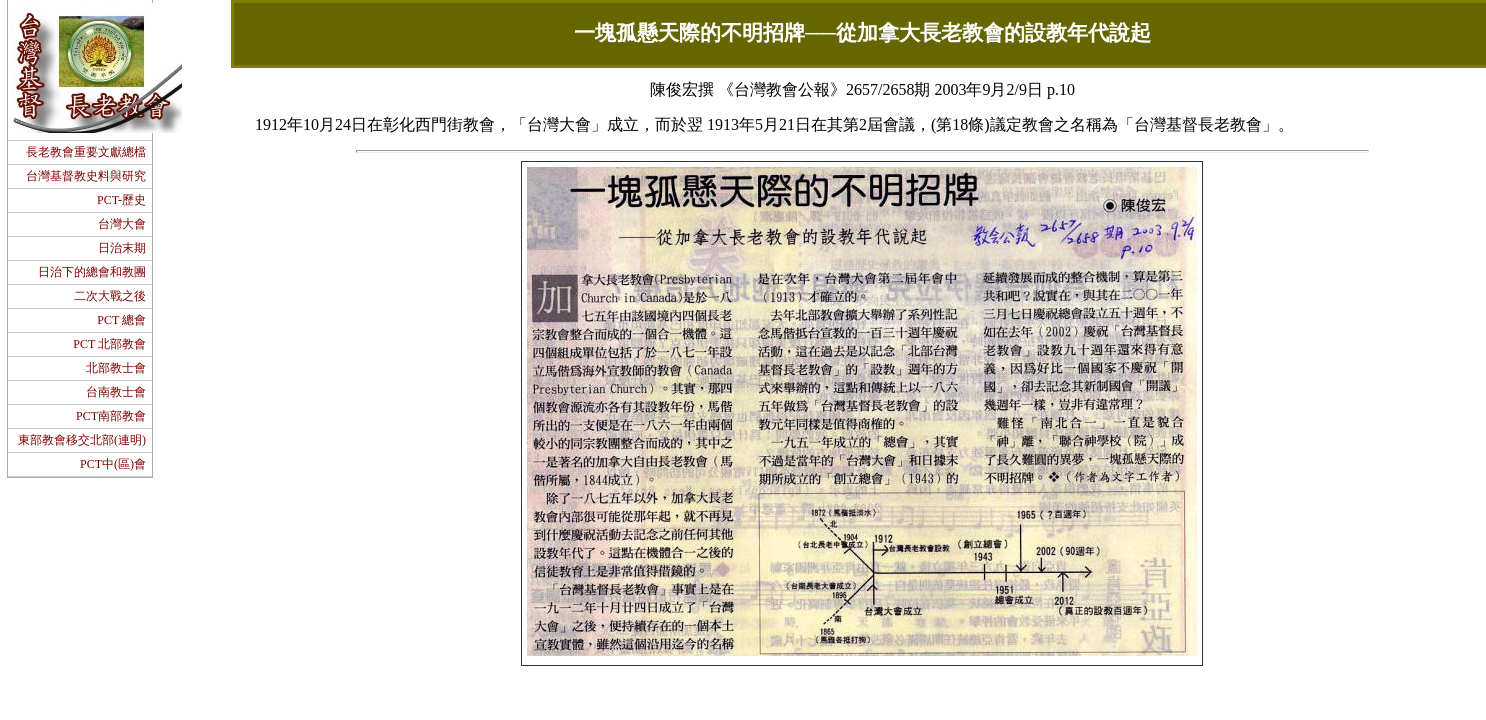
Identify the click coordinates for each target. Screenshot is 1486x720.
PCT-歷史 (121, 200)
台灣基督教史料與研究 (86, 176)
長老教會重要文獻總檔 (86, 152)
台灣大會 (122, 224)
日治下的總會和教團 (92, 272)
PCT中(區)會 (113, 464)
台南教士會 (116, 392)
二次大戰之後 (110, 296)
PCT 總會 (121, 320)
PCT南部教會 (111, 416)
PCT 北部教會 (109, 344)
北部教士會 (116, 368)
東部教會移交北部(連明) (82, 440)
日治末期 (122, 248)
